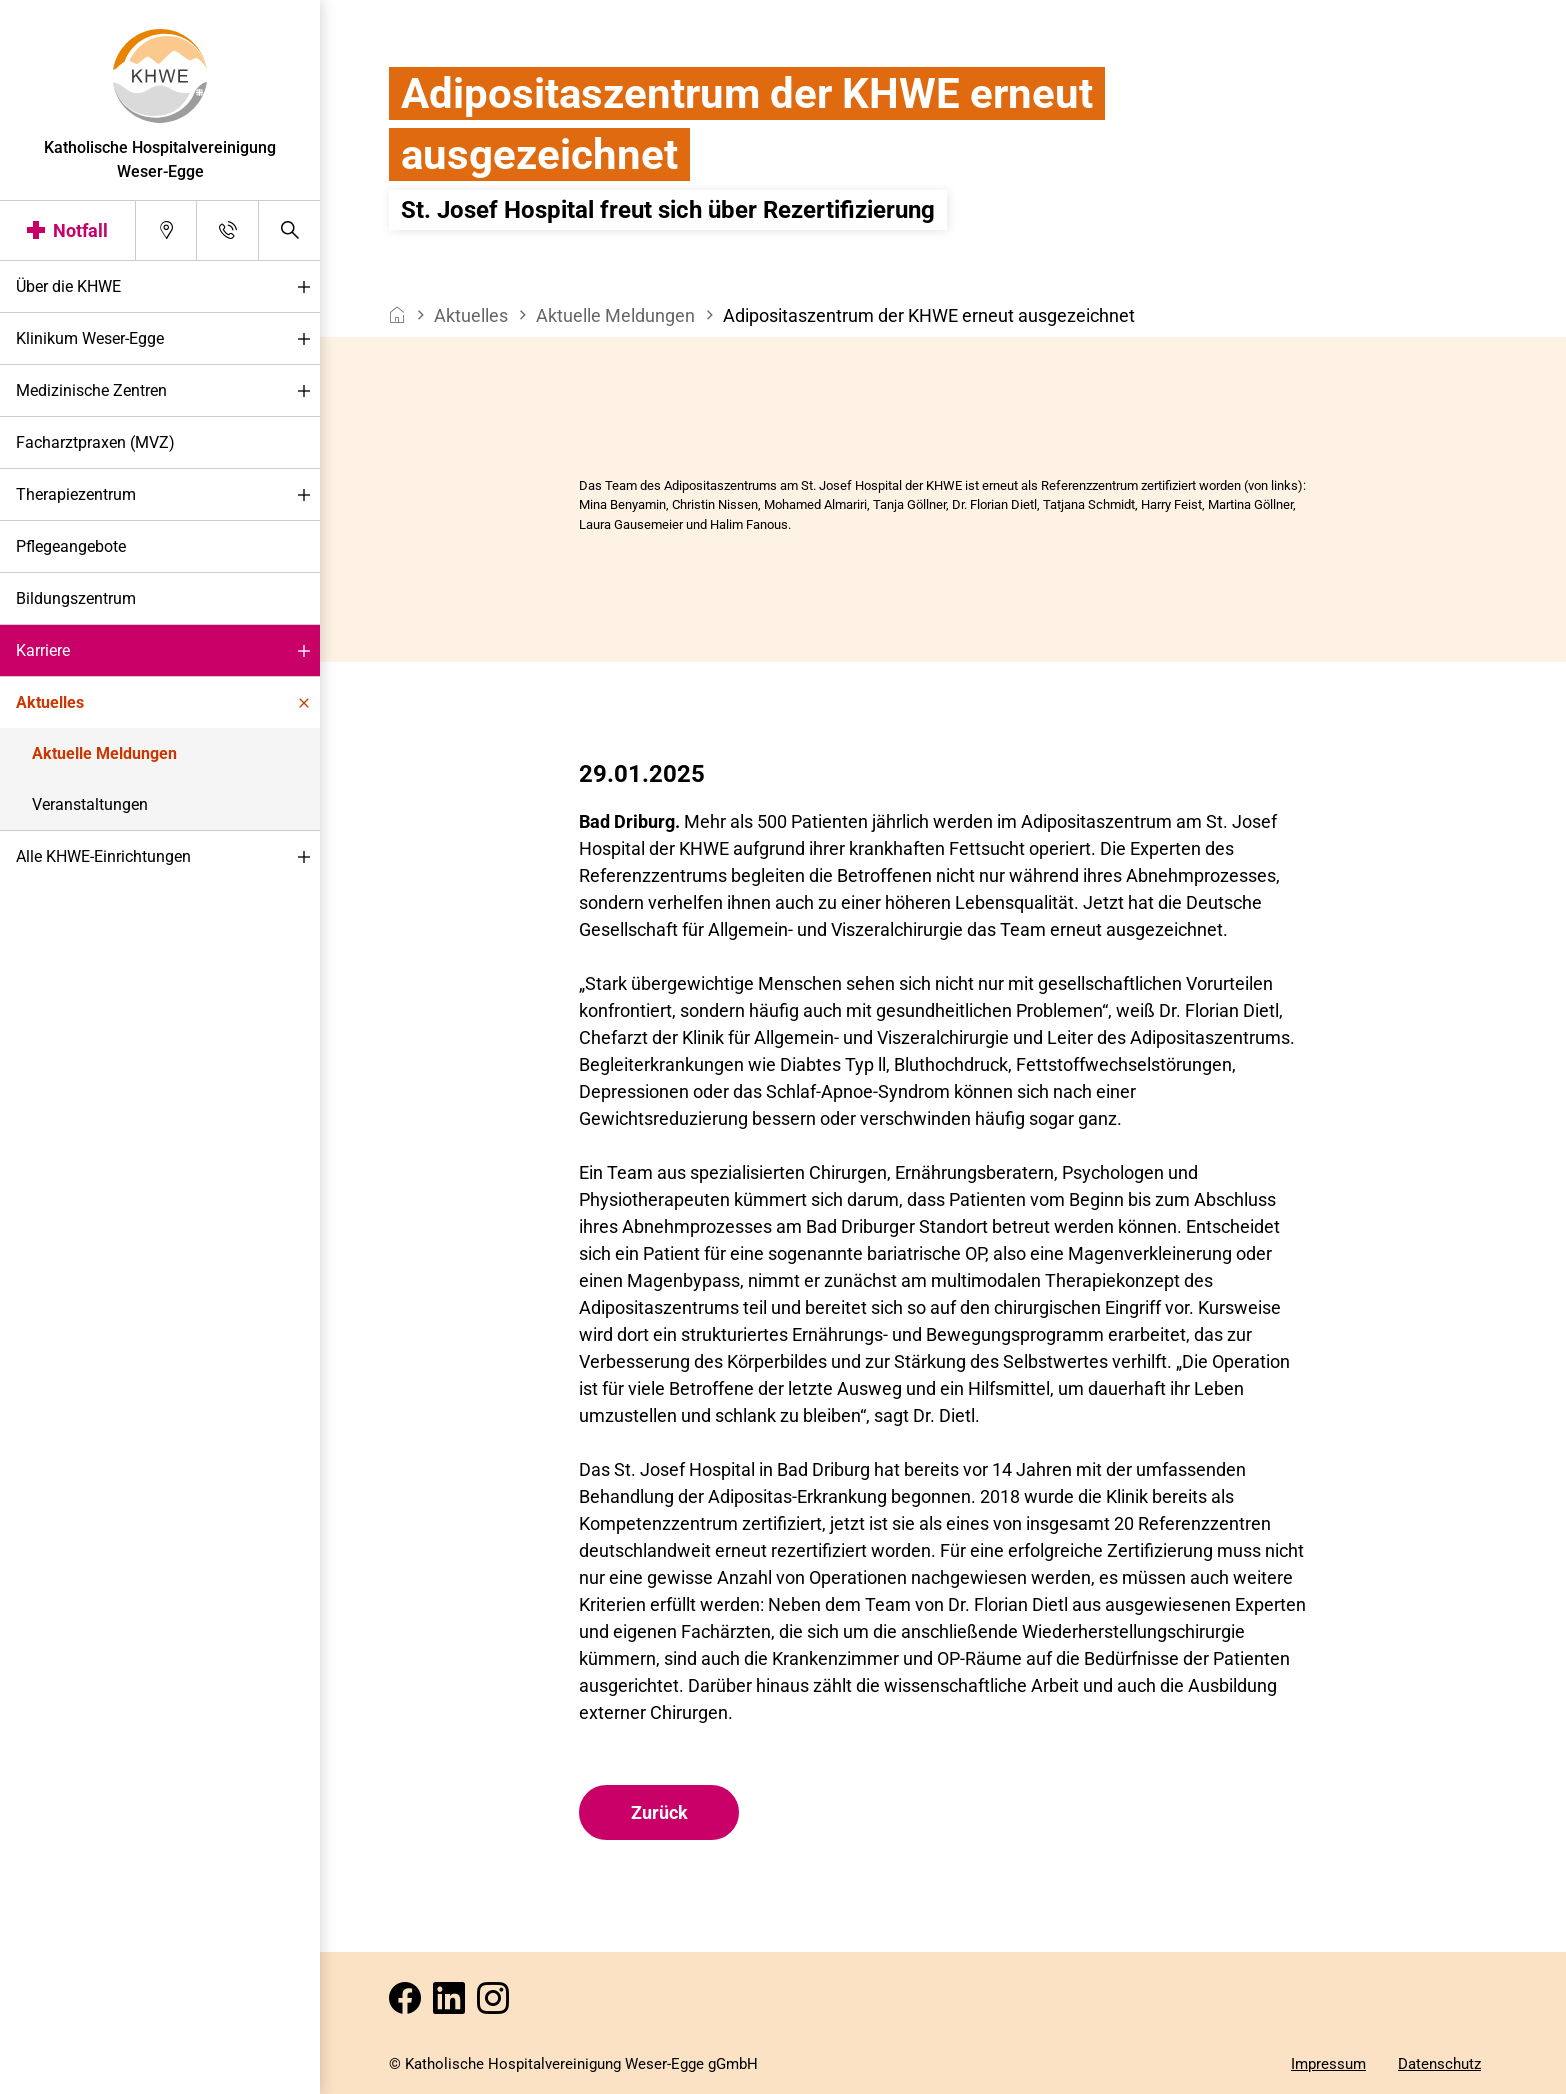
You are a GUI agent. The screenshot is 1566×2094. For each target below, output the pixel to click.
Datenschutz (1439, 2064)
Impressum (1328, 2064)
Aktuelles (168, 703)
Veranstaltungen (90, 804)
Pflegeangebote (71, 546)
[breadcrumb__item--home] (397, 315)
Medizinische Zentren (168, 391)
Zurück (659, 1812)
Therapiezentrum (168, 495)
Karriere (168, 651)
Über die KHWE (168, 287)
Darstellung (76, 2072)
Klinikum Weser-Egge (168, 339)
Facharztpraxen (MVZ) (95, 442)
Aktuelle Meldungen (104, 753)
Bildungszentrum (76, 598)
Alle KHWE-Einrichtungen (168, 857)
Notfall (80, 230)
